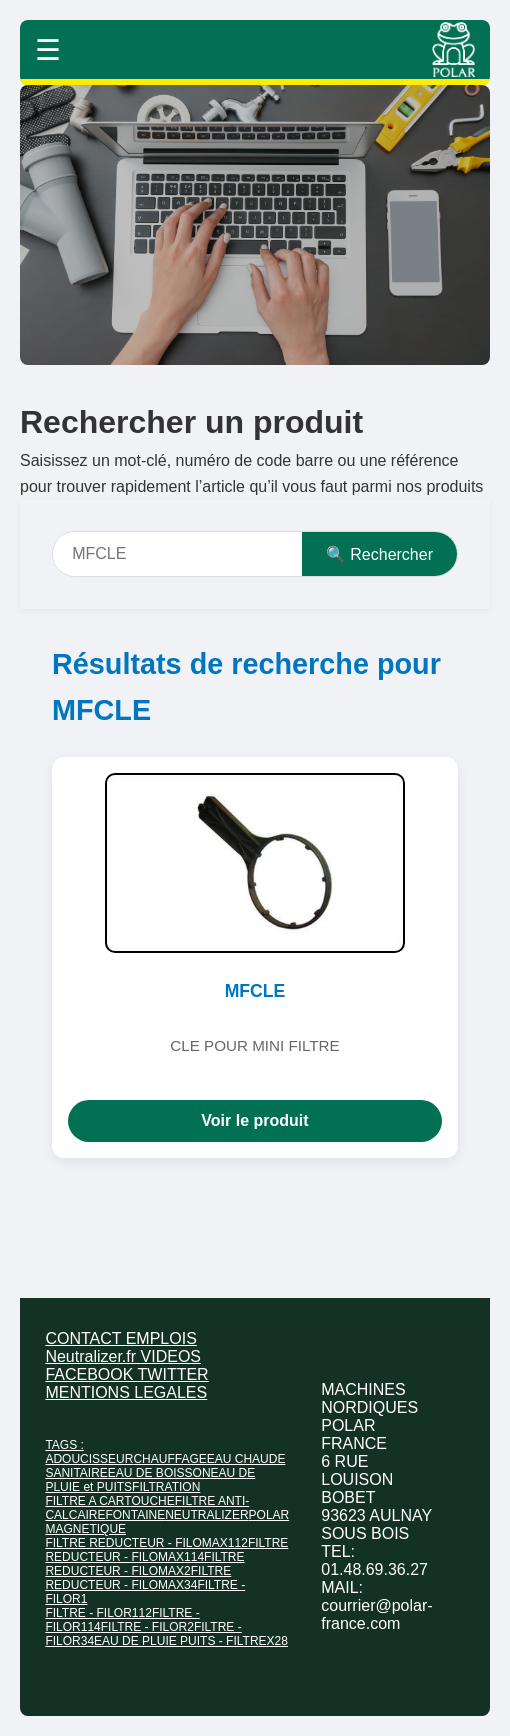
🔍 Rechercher (379, 554)
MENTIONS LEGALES (126, 1392)
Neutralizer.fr (92, 1356)
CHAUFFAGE (169, 1459)
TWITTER (173, 1374)
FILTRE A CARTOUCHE (109, 1501)
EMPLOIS (161, 1338)
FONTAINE (135, 1515)
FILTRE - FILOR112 (98, 1613)
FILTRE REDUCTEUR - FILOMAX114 (166, 1550)
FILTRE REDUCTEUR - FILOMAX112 (146, 1543)
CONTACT (85, 1338)
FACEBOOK (91, 1374)
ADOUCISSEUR (89, 1459)
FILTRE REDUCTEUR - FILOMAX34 (138, 1578)
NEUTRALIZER (206, 1515)
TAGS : (64, 1445)
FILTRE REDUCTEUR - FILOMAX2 (144, 1564)
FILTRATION (166, 1487)
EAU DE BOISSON (159, 1473)
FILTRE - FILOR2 (147, 1627)
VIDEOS (171, 1356)
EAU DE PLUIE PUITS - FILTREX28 (191, 1641)
